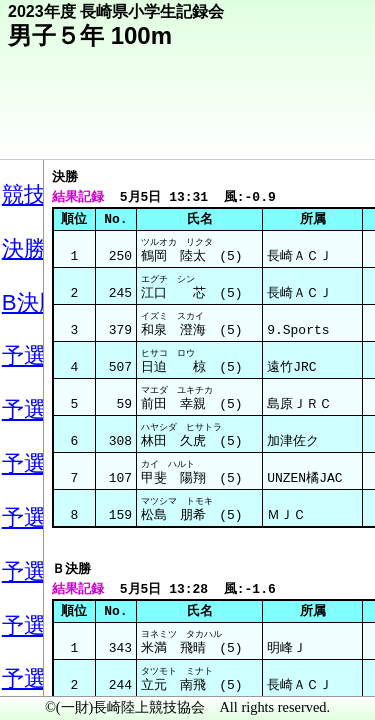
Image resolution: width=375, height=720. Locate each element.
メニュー (56, 669)
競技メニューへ (290, 131)
